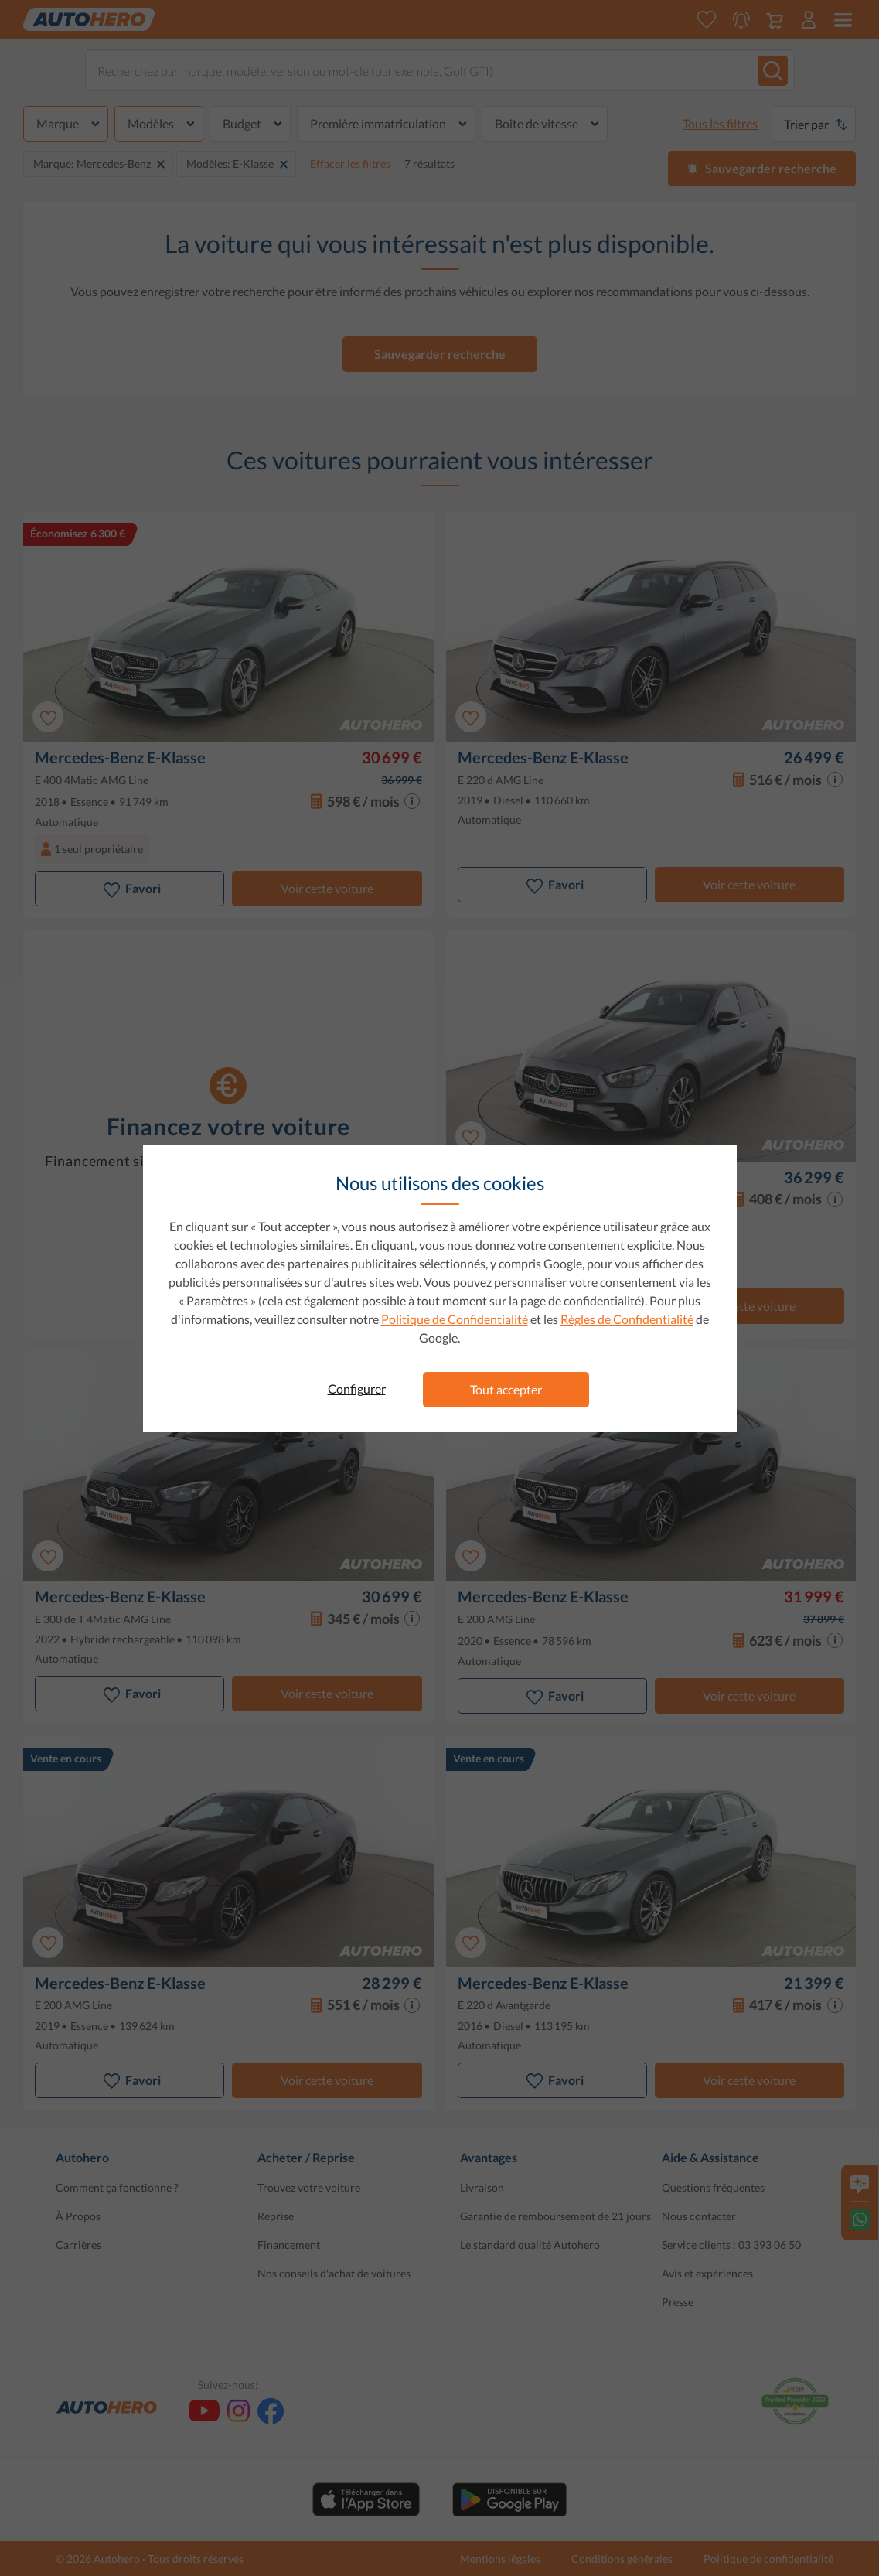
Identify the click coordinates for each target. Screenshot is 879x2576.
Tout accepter (506, 1389)
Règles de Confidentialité (626, 1319)
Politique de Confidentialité (454, 1319)
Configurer (357, 1388)
